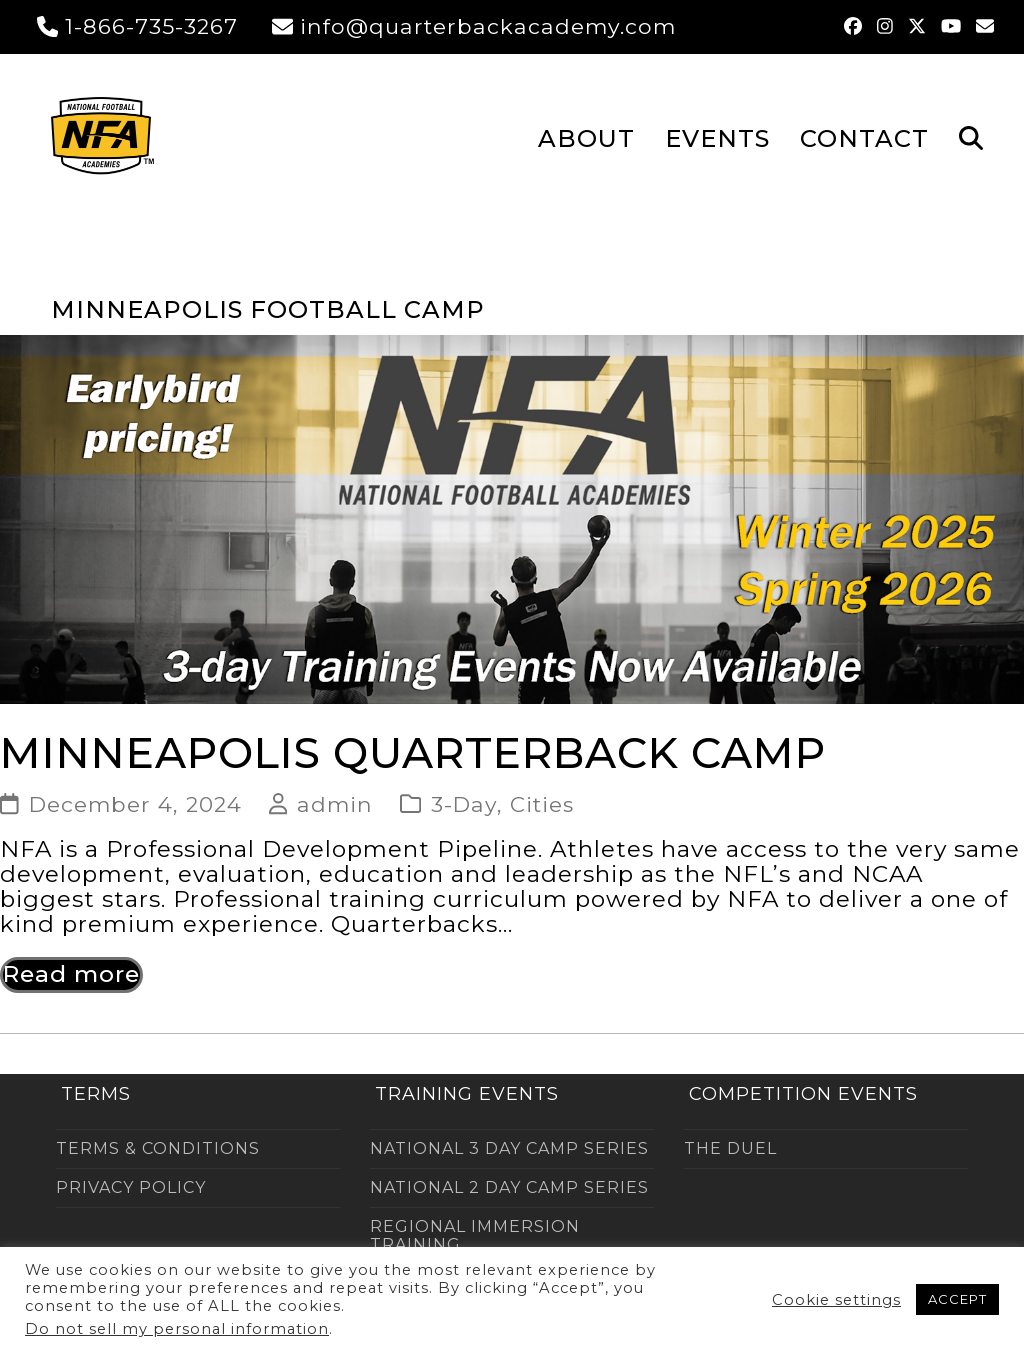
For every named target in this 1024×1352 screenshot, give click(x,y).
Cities (542, 804)
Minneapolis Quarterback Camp (413, 753)
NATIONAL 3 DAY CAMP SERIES (509, 1148)
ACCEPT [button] (957, 1299)
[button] (971, 137)
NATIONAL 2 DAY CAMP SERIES (509, 1187)
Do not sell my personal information (177, 1329)
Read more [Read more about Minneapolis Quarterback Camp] (71, 974)
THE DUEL (730, 1148)
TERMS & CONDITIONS (158, 1148)
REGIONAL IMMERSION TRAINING (475, 1235)
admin (335, 804)
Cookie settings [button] (836, 1300)
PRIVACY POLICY (131, 1187)
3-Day (464, 804)
